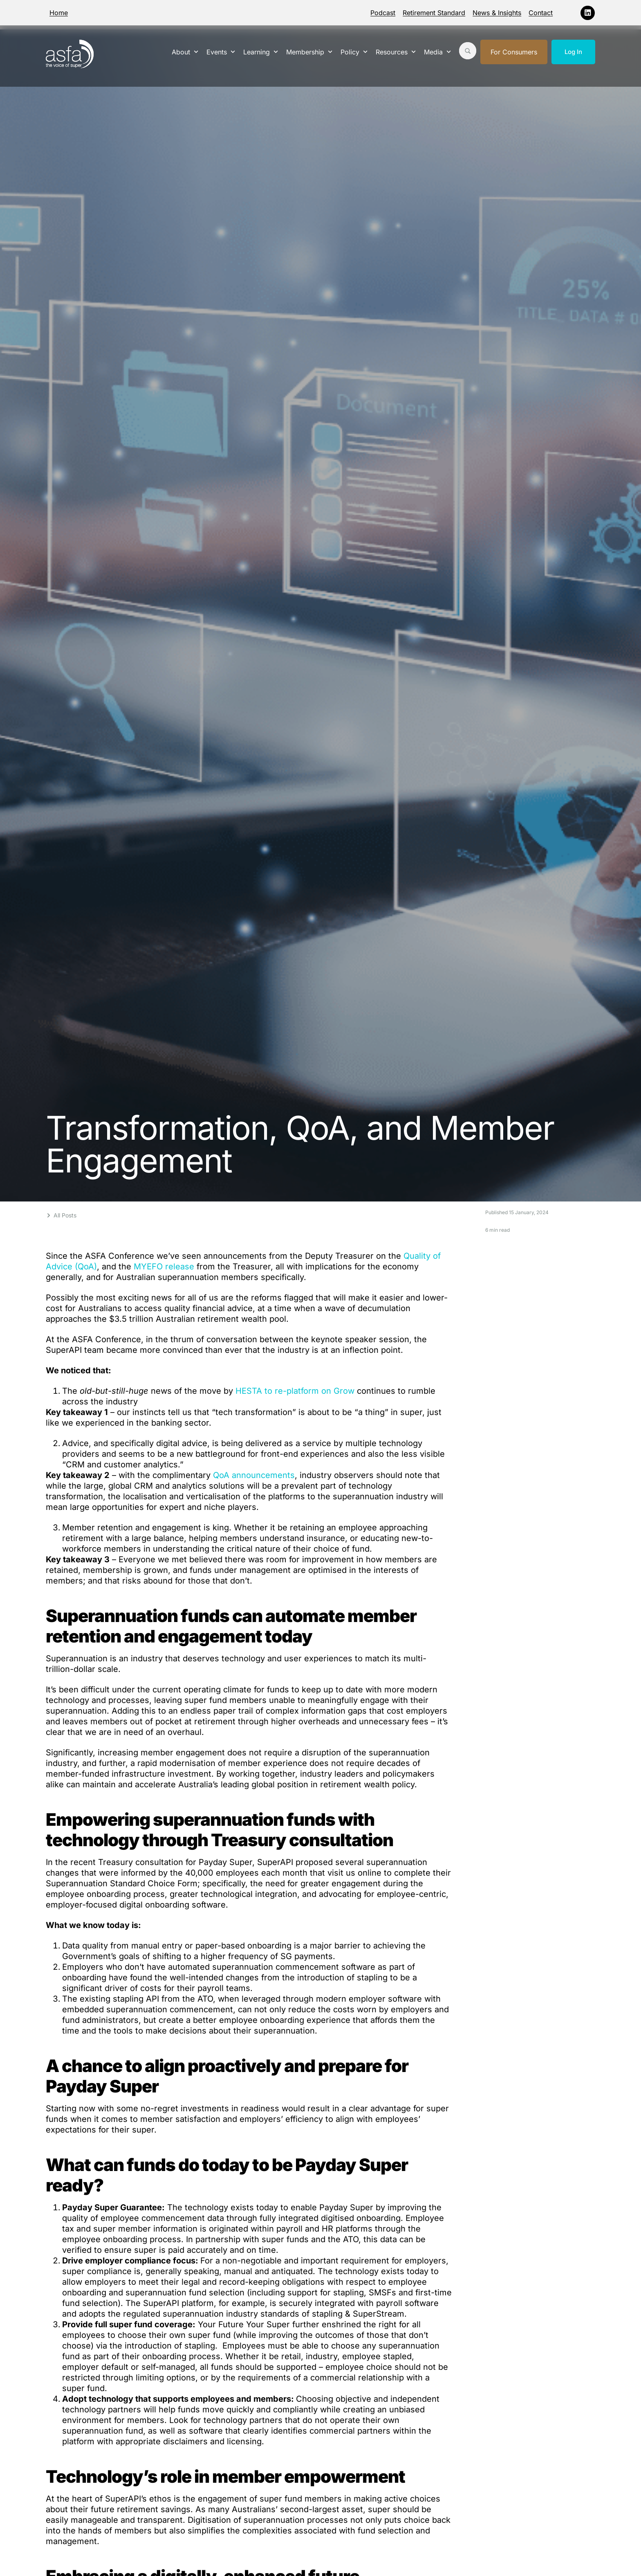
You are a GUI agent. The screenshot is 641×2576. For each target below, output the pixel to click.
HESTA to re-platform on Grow (294, 1391)
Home (58, 13)
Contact (541, 13)
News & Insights (497, 13)
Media (437, 51)
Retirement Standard (434, 13)
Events (220, 51)
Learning (260, 51)
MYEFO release (164, 1266)
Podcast (382, 13)
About (185, 51)
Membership (309, 51)
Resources (396, 51)
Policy (354, 51)
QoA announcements (254, 1475)
